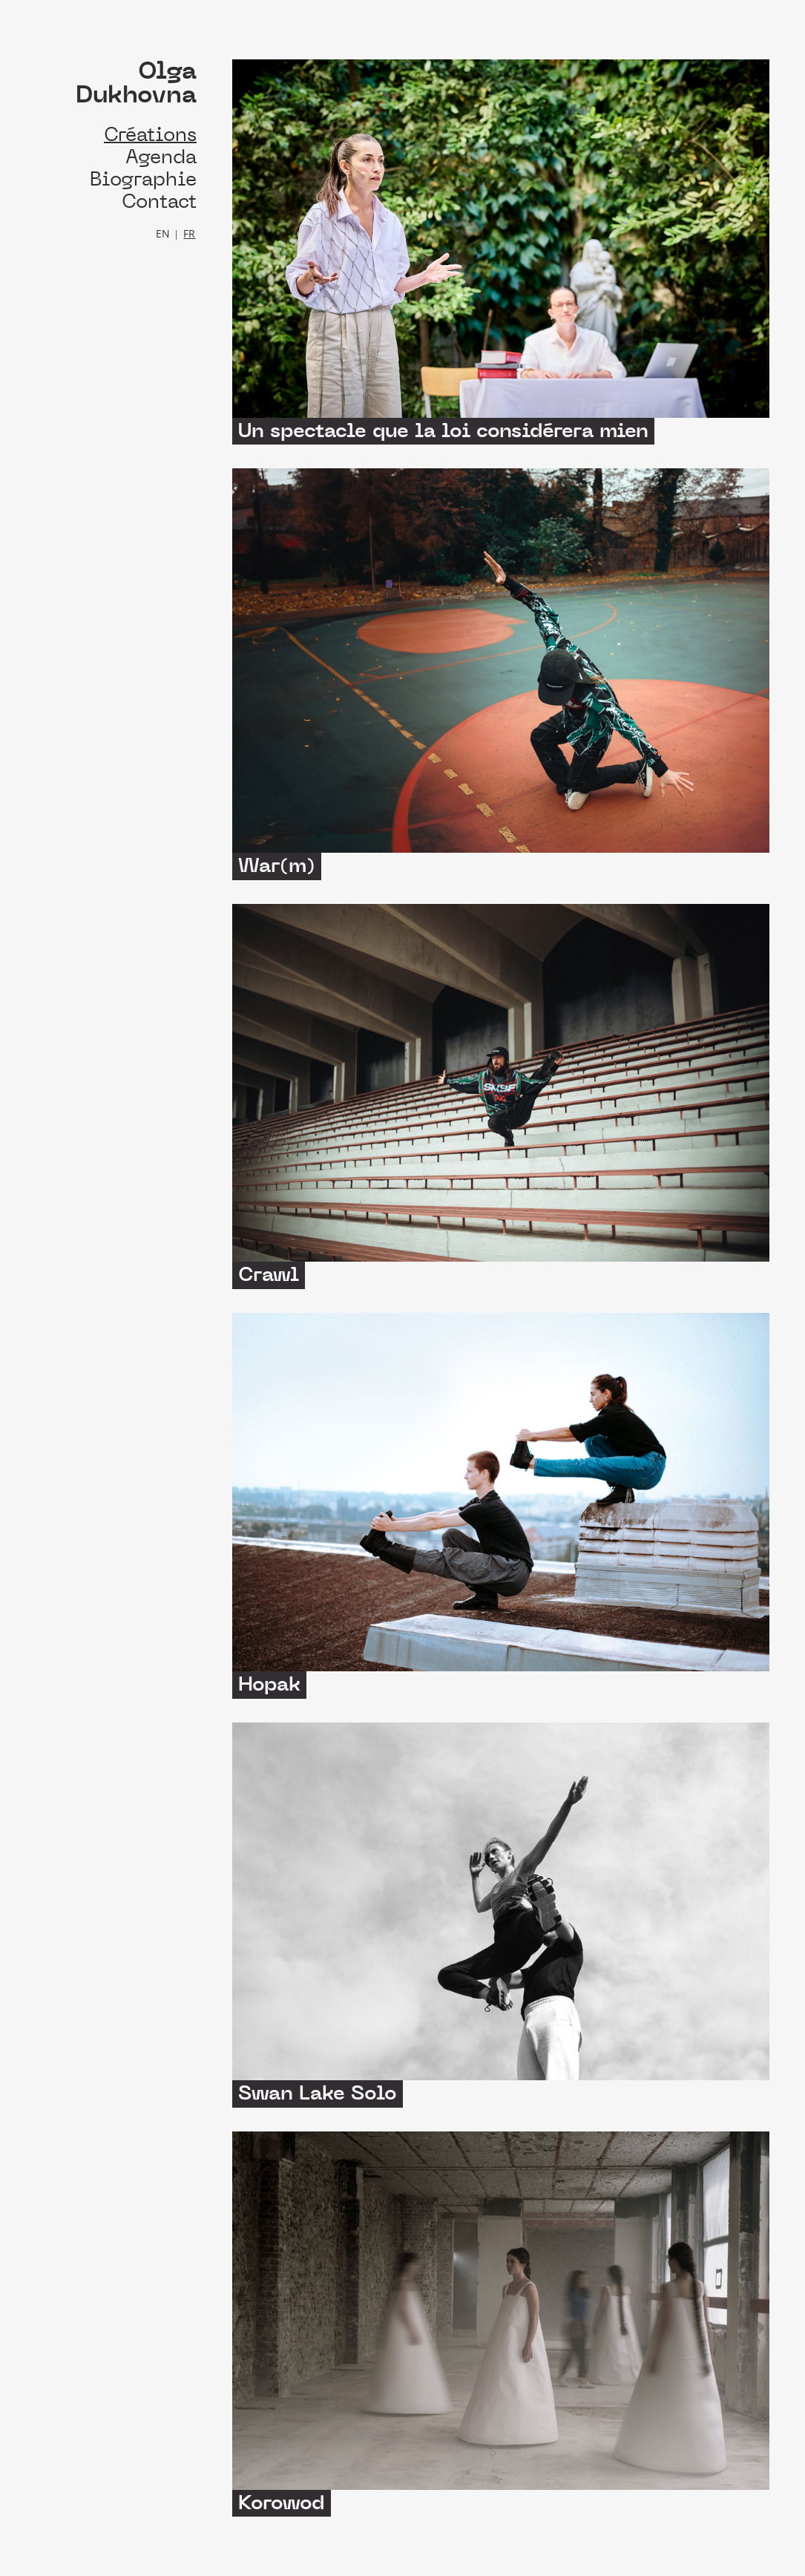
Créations (150, 135)
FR (189, 233)
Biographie (143, 179)
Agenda (161, 157)
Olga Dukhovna (136, 83)
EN (163, 233)
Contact (159, 201)
